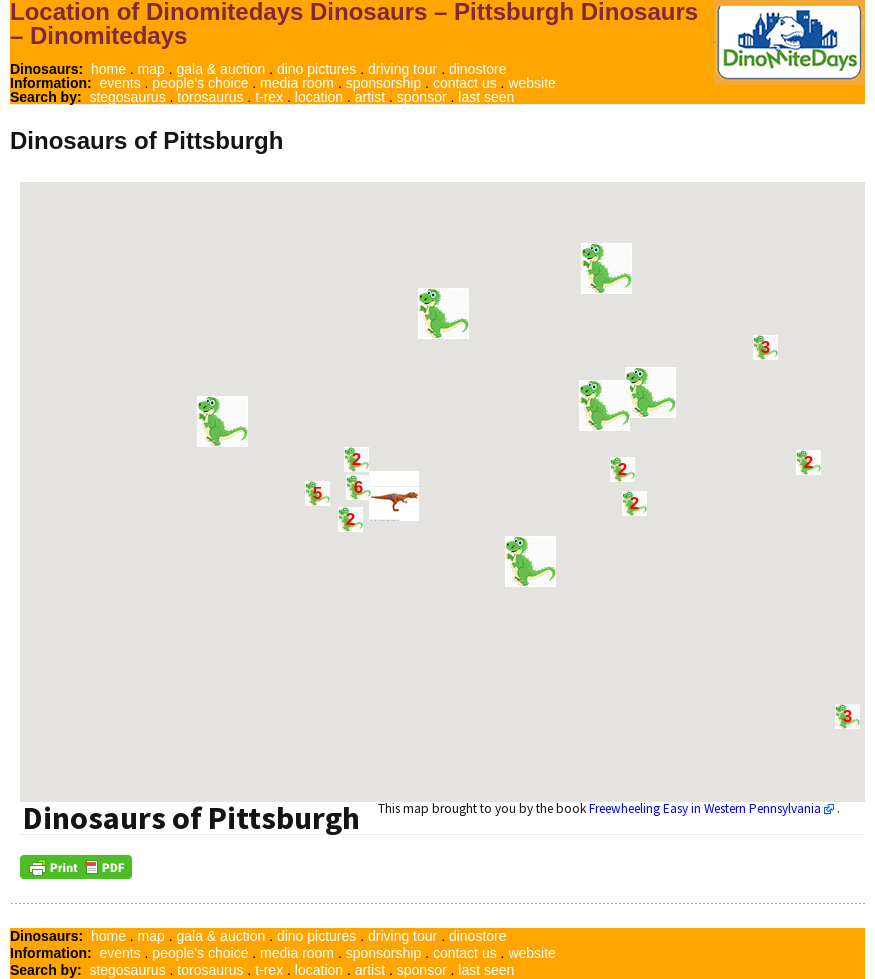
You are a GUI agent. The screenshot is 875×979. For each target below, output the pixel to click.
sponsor (422, 97)
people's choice (200, 83)
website (531, 83)
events (119, 83)
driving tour (402, 69)
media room (297, 83)
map (151, 69)
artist (370, 97)
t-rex (269, 97)
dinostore (478, 69)
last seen (486, 97)
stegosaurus (127, 97)
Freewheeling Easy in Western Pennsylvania (705, 808)
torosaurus (210, 97)
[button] (443, 313)
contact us (465, 83)
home (108, 69)
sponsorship (384, 83)
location (319, 97)
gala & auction (221, 69)
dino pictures (316, 69)
